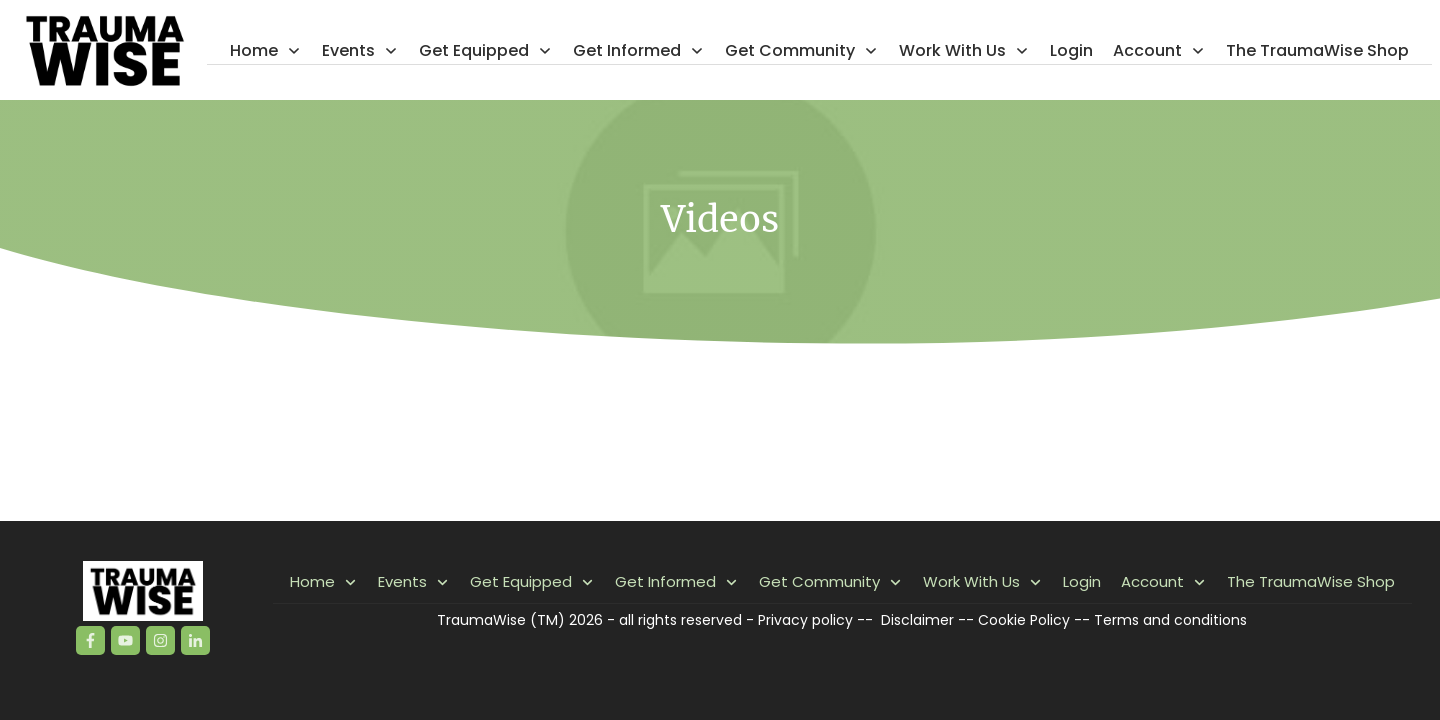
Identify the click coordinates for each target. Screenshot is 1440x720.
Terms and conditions (1170, 620)
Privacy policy (805, 620)
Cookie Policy (1024, 620)
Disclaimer (917, 620)
